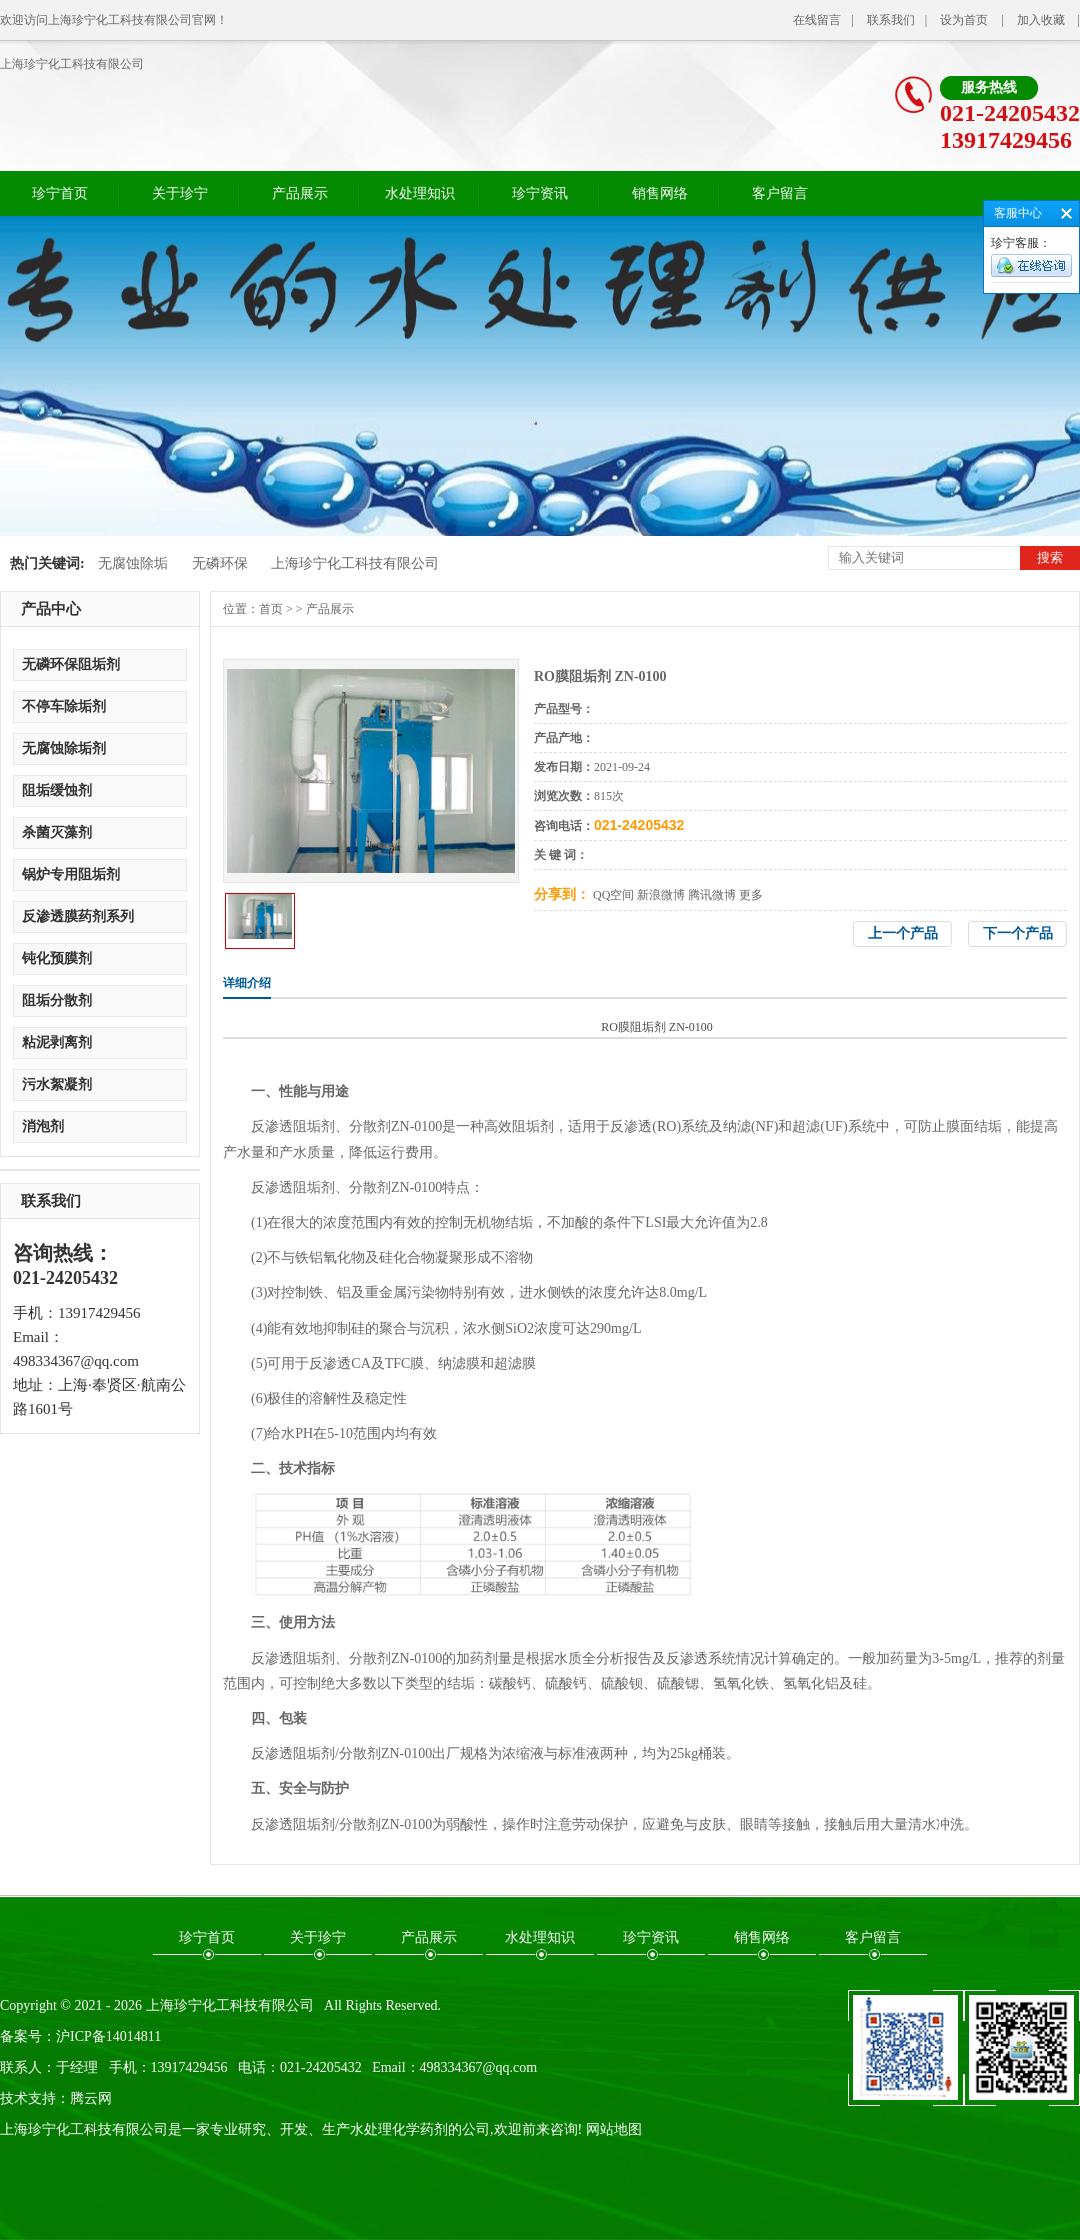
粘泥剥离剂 (57, 1042)
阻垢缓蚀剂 (57, 790)
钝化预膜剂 (57, 958)
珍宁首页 (60, 193)
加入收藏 (1041, 20)
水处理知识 (420, 193)
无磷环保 (220, 563)
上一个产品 (903, 933)
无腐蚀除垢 (133, 563)
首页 (271, 609)
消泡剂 (43, 1126)
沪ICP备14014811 (108, 2036)
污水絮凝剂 (57, 1084)
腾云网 (91, 2098)
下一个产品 (1018, 933)
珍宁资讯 (540, 193)
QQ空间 (613, 895)
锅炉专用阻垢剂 (71, 874)
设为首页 (964, 20)
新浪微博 (661, 895)
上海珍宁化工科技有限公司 (72, 64)
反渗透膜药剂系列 (78, 916)
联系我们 (891, 20)
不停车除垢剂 (64, 706)
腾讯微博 (712, 895)
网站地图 (614, 2129)
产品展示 (300, 193)
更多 (751, 895)
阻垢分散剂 (57, 1000)
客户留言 (780, 193)
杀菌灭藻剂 (57, 832)
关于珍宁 (180, 193)
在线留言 (817, 20)
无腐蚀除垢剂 (64, 748)
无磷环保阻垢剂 (71, 664)
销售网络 (660, 193)
